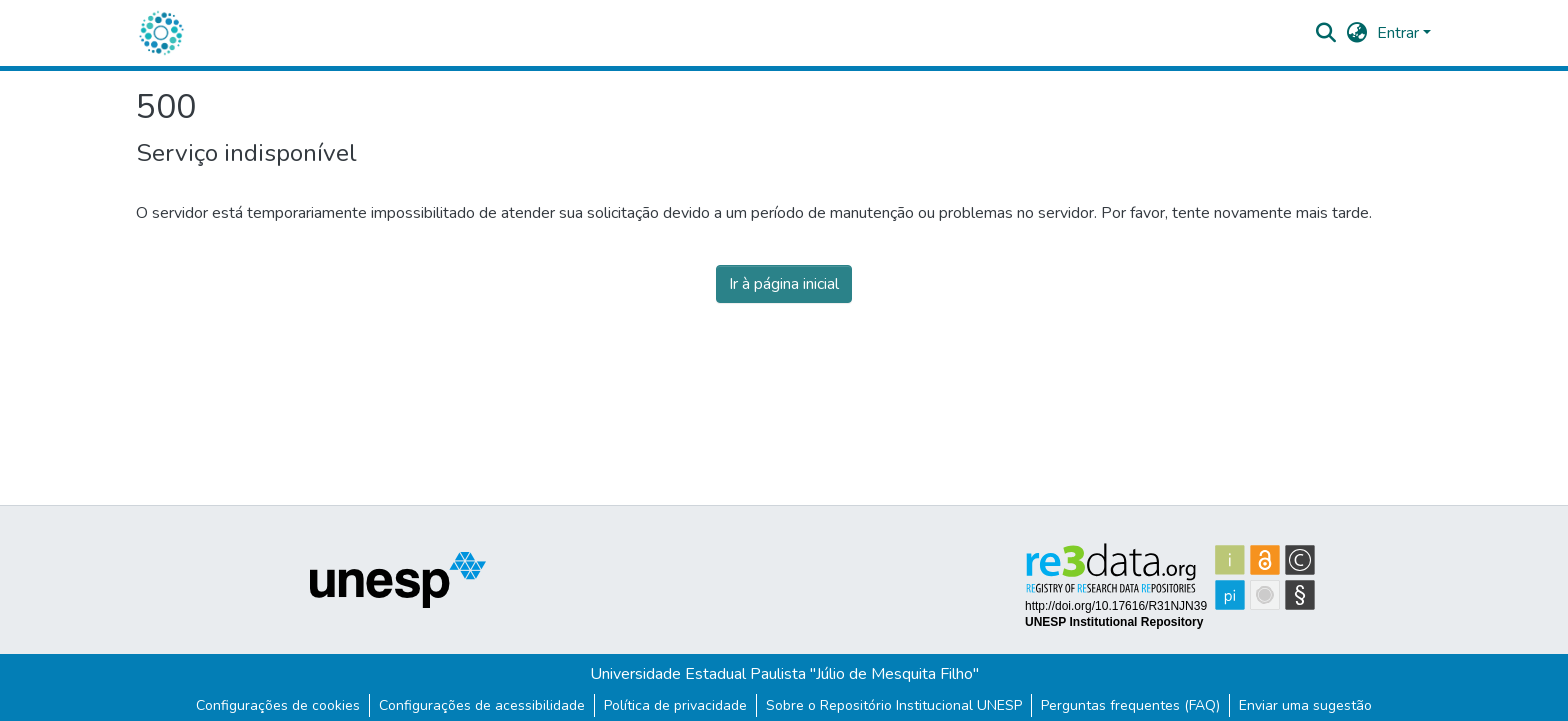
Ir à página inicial (784, 284)
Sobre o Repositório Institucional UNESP (894, 705)
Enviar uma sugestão (1305, 705)
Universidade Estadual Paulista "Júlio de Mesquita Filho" (784, 674)
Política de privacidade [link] (675, 705)
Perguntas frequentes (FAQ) (1130, 705)
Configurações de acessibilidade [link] (482, 705)
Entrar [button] (1400, 33)
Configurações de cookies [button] (278, 705)
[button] (161, 33)
